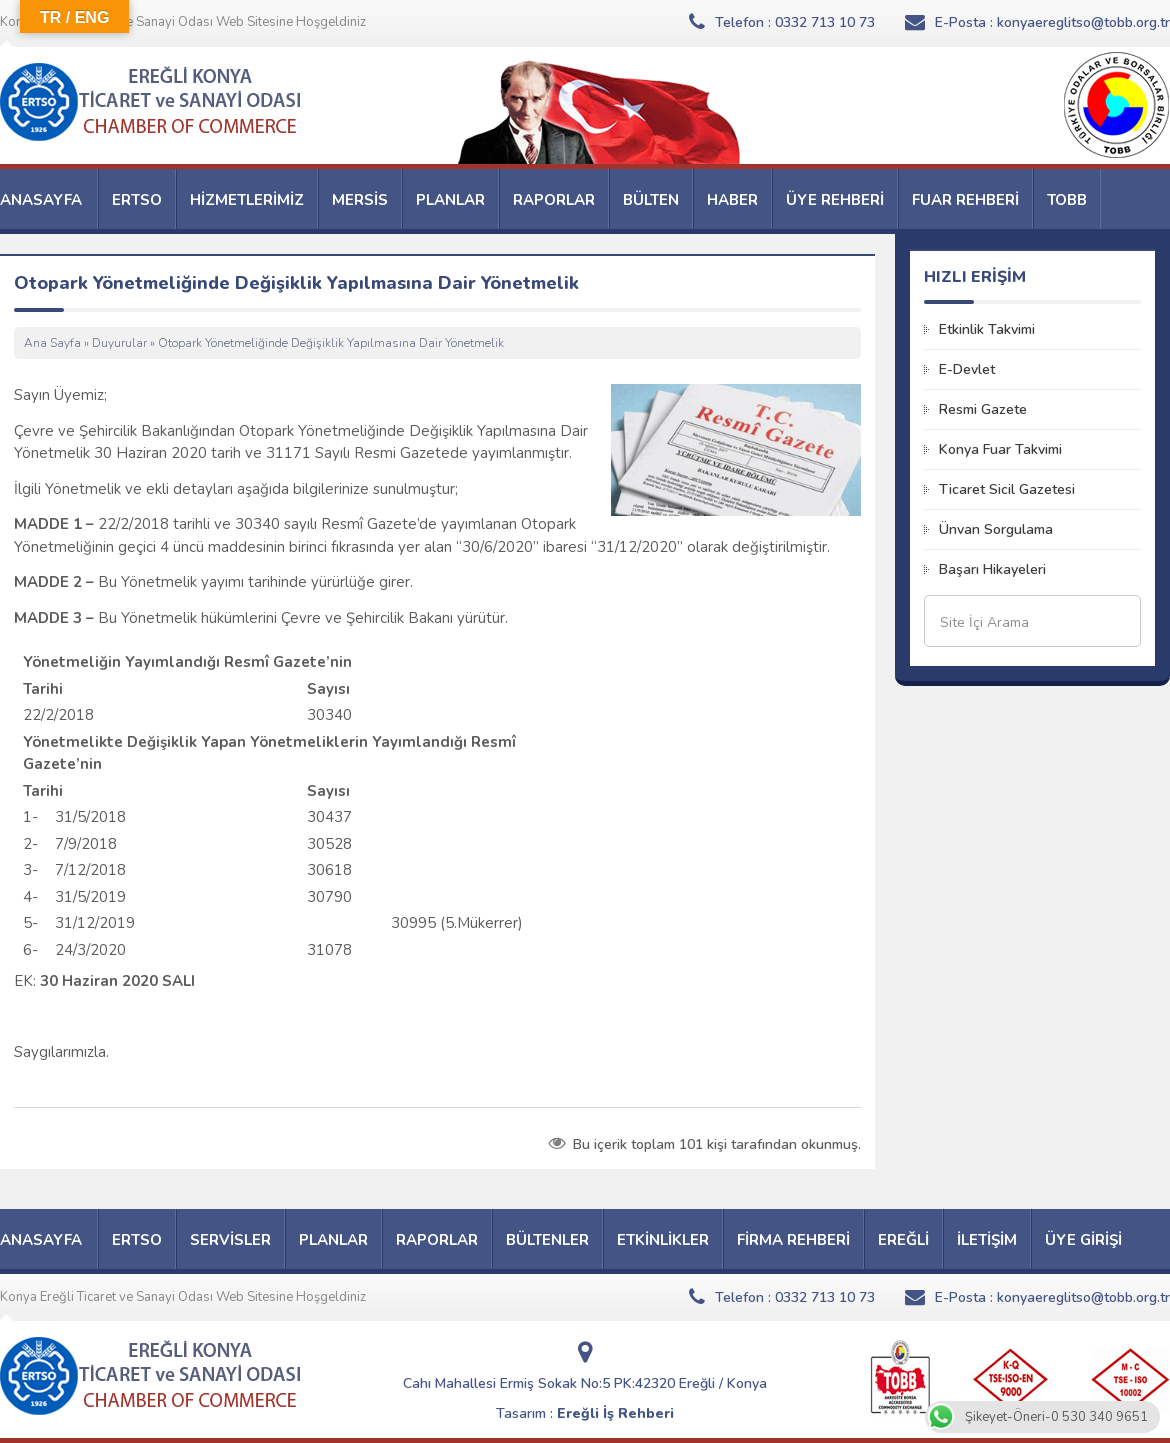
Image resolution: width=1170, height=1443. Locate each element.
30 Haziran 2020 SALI (117, 981)
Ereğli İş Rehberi (615, 1413)
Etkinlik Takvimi (987, 329)
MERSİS (360, 200)
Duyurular (119, 343)
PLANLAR (450, 200)
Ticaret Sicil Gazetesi (1007, 489)
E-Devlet (967, 369)
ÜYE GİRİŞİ (1083, 1240)
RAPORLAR (554, 200)
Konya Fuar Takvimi (1000, 449)
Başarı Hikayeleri (992, 569)
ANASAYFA (41, 200)
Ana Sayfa (52, 343)
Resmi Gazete (983, 409)
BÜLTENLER (547, 1240)
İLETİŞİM (987, 1240)
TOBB (1067, 200)
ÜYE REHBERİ (835, 200)
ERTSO (137, 200)
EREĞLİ (903, 1240)
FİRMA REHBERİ (793, 1240)
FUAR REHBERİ (965, 200)
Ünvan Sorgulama (996, 529)
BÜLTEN (651, 200)
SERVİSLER (230, 1240)
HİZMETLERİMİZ (247, 200)
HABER (732, 200)
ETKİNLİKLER (663, 1240)
